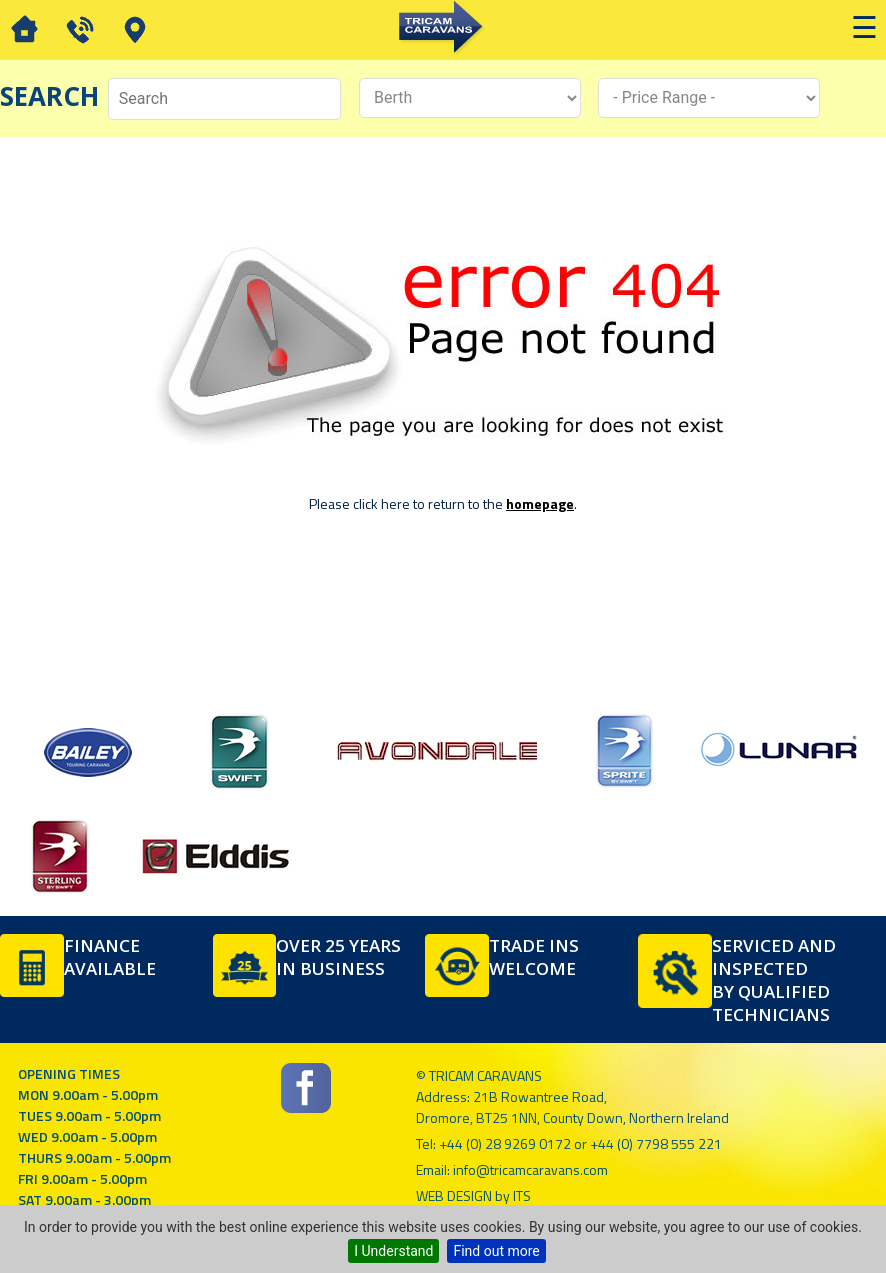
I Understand (393, 1251)
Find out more (496, 1251)
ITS (522, 1195)
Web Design (454, 1195)
